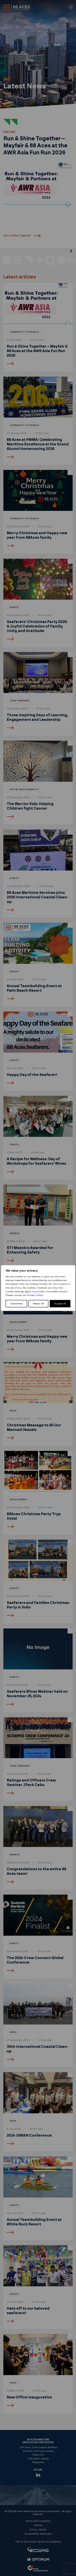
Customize (16, 1304)
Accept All (60, 1304)
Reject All (38, 1304)
